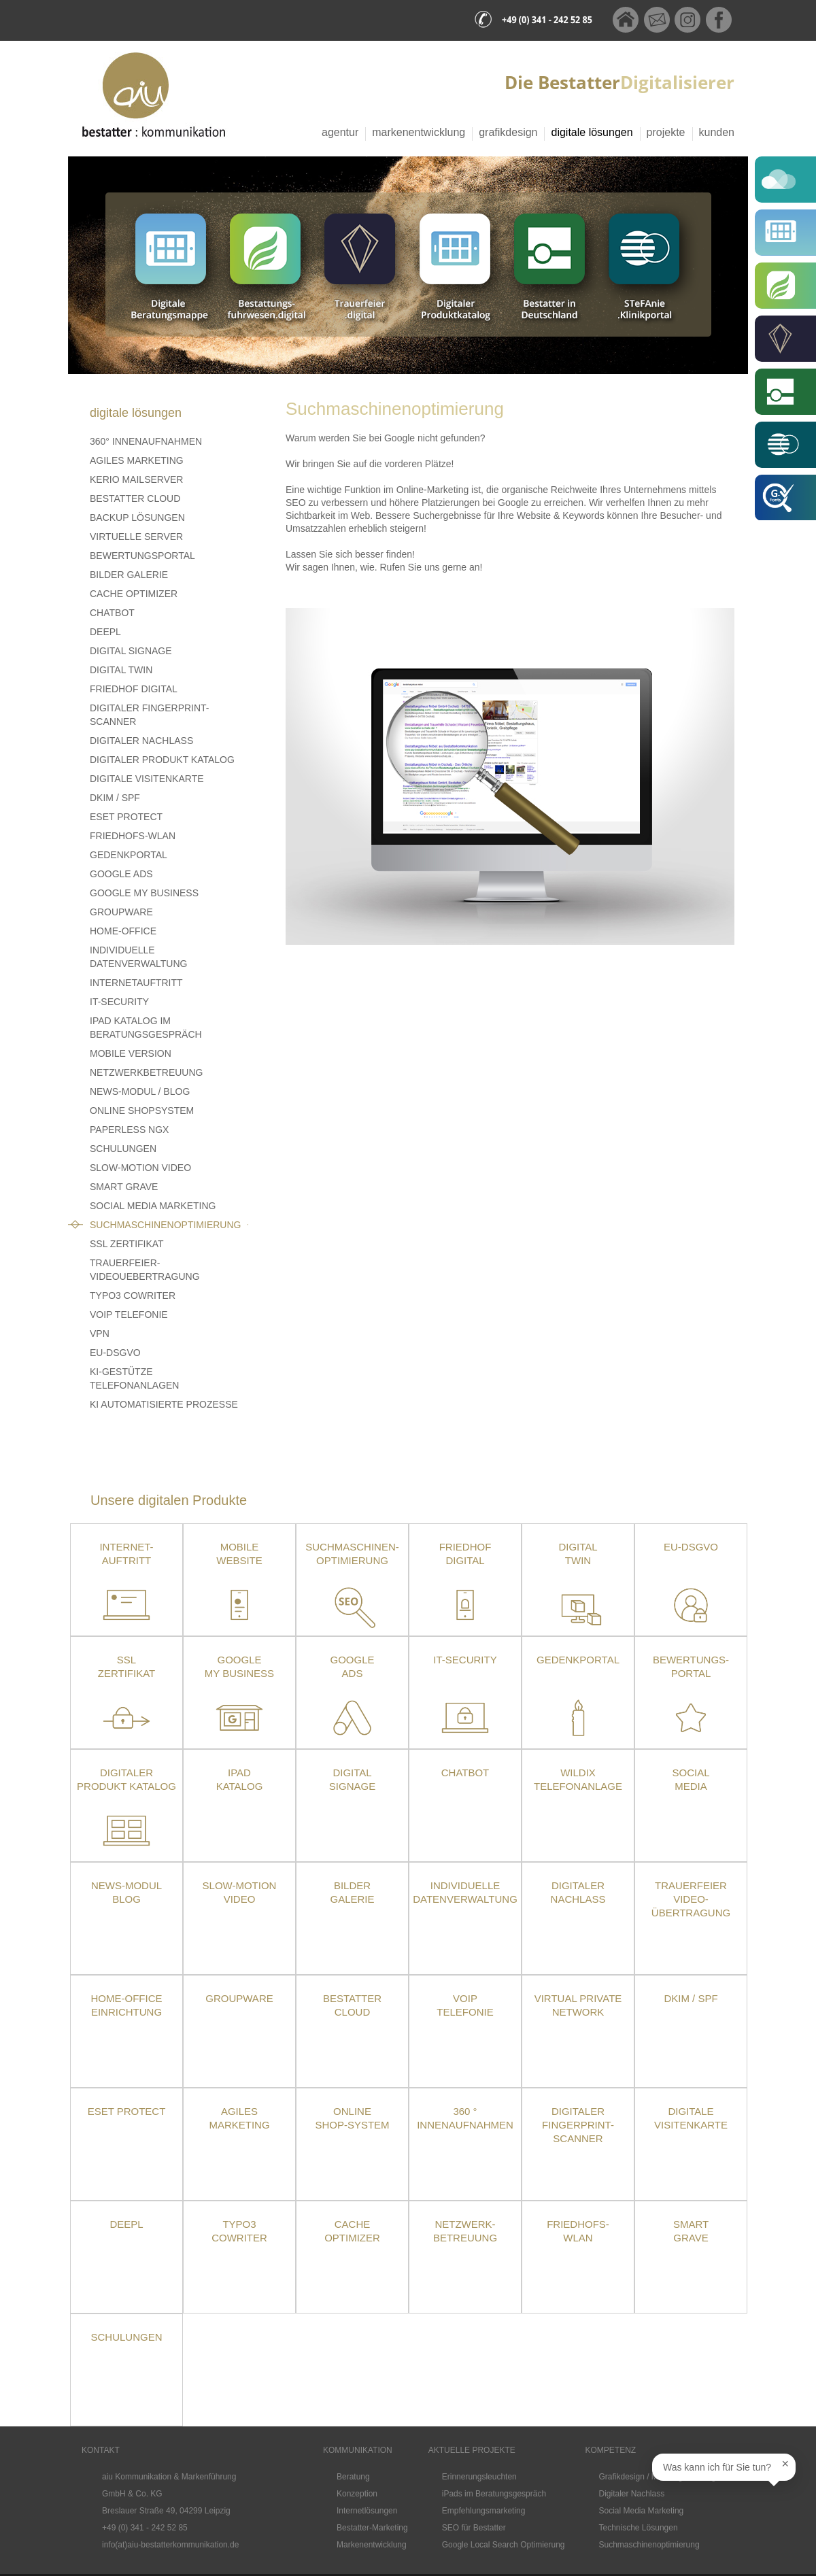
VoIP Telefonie (129, 1314)
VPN (99, 1333)
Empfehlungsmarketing (484, 2510)
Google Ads (121, 873)
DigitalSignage (352, 1779)
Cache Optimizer (133, 593)
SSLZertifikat (126, 1666)
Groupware (121, 911)
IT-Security (119, 1001)
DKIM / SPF (115, 797)
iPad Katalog (239, 1779)
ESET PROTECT (126, 816)
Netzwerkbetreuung (146, 1072)
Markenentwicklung (418, 132)
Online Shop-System (352, 2118)
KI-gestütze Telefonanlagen (134, 1378)
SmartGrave (691, 2230)
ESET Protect (127, 2111)
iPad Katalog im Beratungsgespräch (146, 1027)
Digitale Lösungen (591, 132)
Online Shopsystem (142, 1110)
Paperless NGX (129, 1129)
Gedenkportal (128, 854)
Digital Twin (121, 669)
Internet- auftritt (126, 1553)
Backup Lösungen (137, 517)
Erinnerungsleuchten (479, 2476)
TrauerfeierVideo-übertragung (690, 1899)
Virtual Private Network (578, 2005)
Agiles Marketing (137, 460)
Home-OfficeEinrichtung (127, 2005)
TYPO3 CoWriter (132, 1295)
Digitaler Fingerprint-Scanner (149, 714)
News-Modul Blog (126, 1892)
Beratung (353, 2476)
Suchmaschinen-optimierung (352, 1553)
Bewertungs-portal (691, 1666)
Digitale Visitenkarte (147, 778)
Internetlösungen (367, 2510)
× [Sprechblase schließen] (785, 2464)
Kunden (717, 132)
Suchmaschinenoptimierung (165, 1224)
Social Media (690, 1779)
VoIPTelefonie (465, 2005)
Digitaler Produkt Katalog (162, 759)
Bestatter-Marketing (372, 2527)
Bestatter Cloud (135, 498)
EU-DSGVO (115, 1352)
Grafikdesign (508, 132)
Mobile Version (130, 1053)
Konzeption (357, 2493)
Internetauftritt (136, 982)
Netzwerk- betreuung (465, 2230)
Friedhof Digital (133, 688)
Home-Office (123, 931)
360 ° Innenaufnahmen (465, 2118)
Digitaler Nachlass (141, 740)
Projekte (666, 132)
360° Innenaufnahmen (146, 441)
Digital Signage (131, 650)
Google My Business (144, 892)
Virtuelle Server (136, 536)
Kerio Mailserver (136, 479)
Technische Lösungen (638, 2527)
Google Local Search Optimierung (503, 2544)
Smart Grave (124, 1186)
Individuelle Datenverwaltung (138, 957)
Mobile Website (239, 1553)
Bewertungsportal (142, 555)
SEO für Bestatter (474, 2527)
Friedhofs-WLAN (132, 835)
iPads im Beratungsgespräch (494, 2493)
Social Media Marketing (153, 1205)
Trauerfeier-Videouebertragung (145, 1269)
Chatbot (112, 612)
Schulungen (123, 1148)
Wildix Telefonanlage (578, 1779)
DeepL (105, 631)
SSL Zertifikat (127, 1243)
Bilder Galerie (129, 574)
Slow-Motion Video (140, 1167)
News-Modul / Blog (140, 1091)
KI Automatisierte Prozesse (164, 1404)
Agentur (340, 132)
